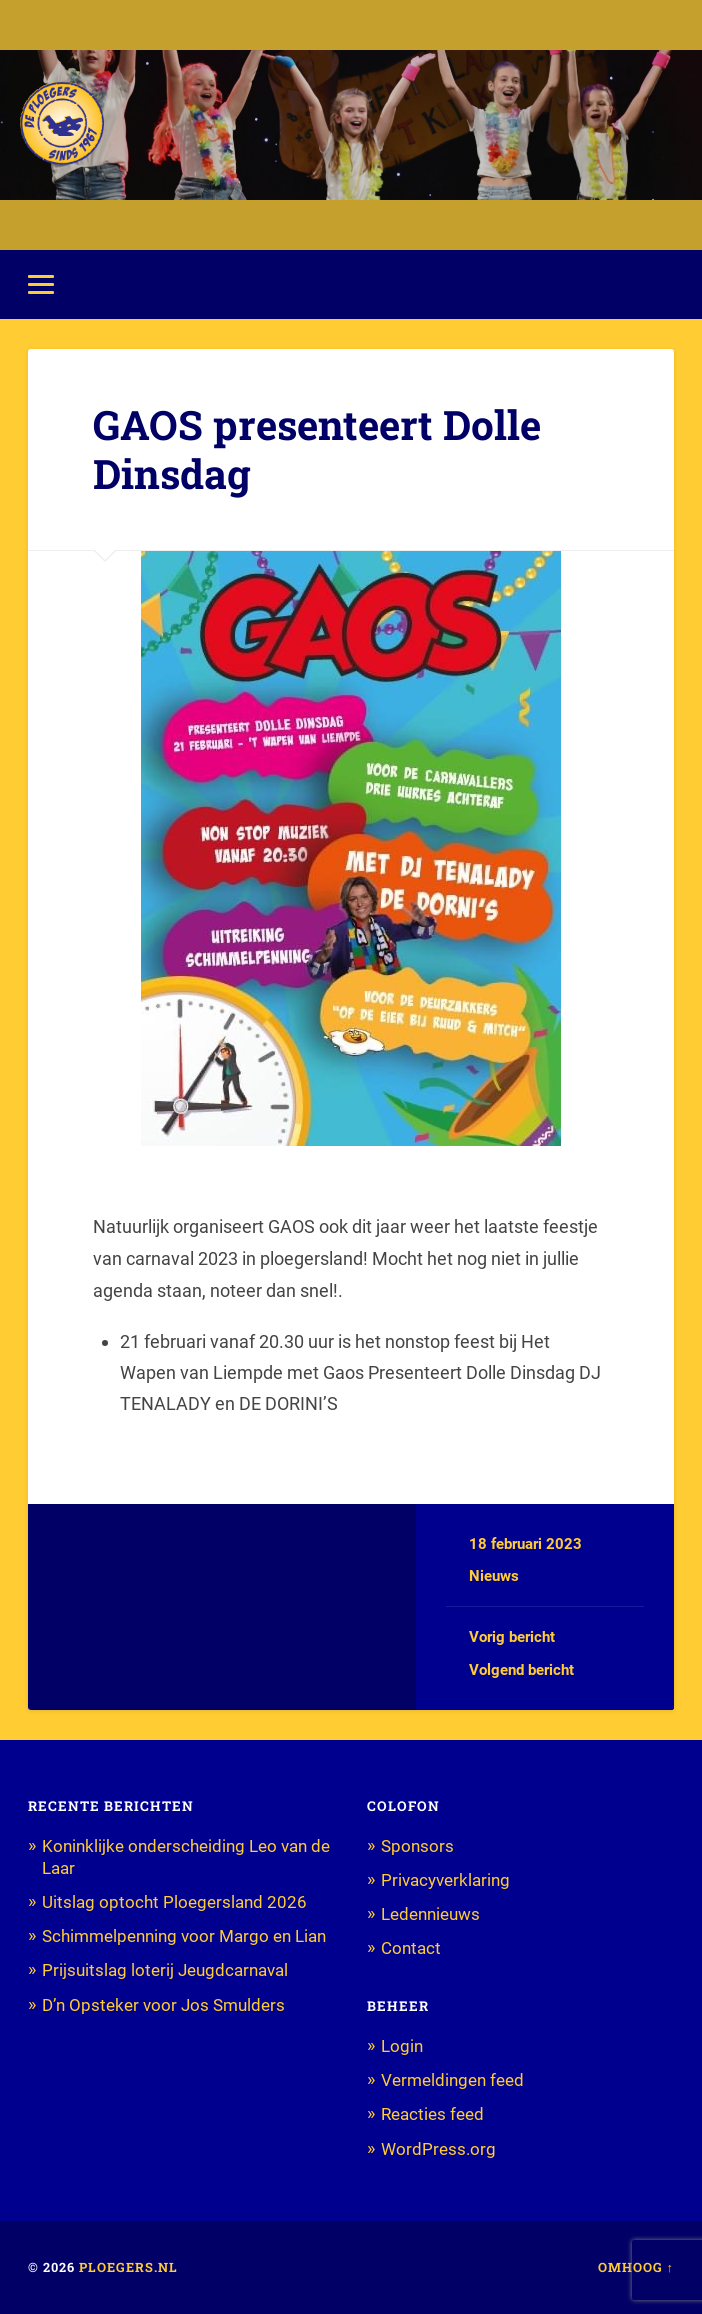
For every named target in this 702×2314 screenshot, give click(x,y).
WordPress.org (438, 2149)
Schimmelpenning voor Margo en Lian (184, 1936)
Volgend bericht (521, 1670)
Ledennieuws (430, 1914)
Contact (411, 1948)
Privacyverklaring (445, 1880)
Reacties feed (432, 2114)
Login (402, 2046)
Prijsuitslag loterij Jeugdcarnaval (165, 1970)
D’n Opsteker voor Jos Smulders (163, 2005)
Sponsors (417, 1846)
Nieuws (494, 1576)
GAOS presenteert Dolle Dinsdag (317, 449)
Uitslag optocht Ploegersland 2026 (174, 1902)
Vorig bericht (512, 1637)
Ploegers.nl (128, 2267)
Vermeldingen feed (452, 2080)
